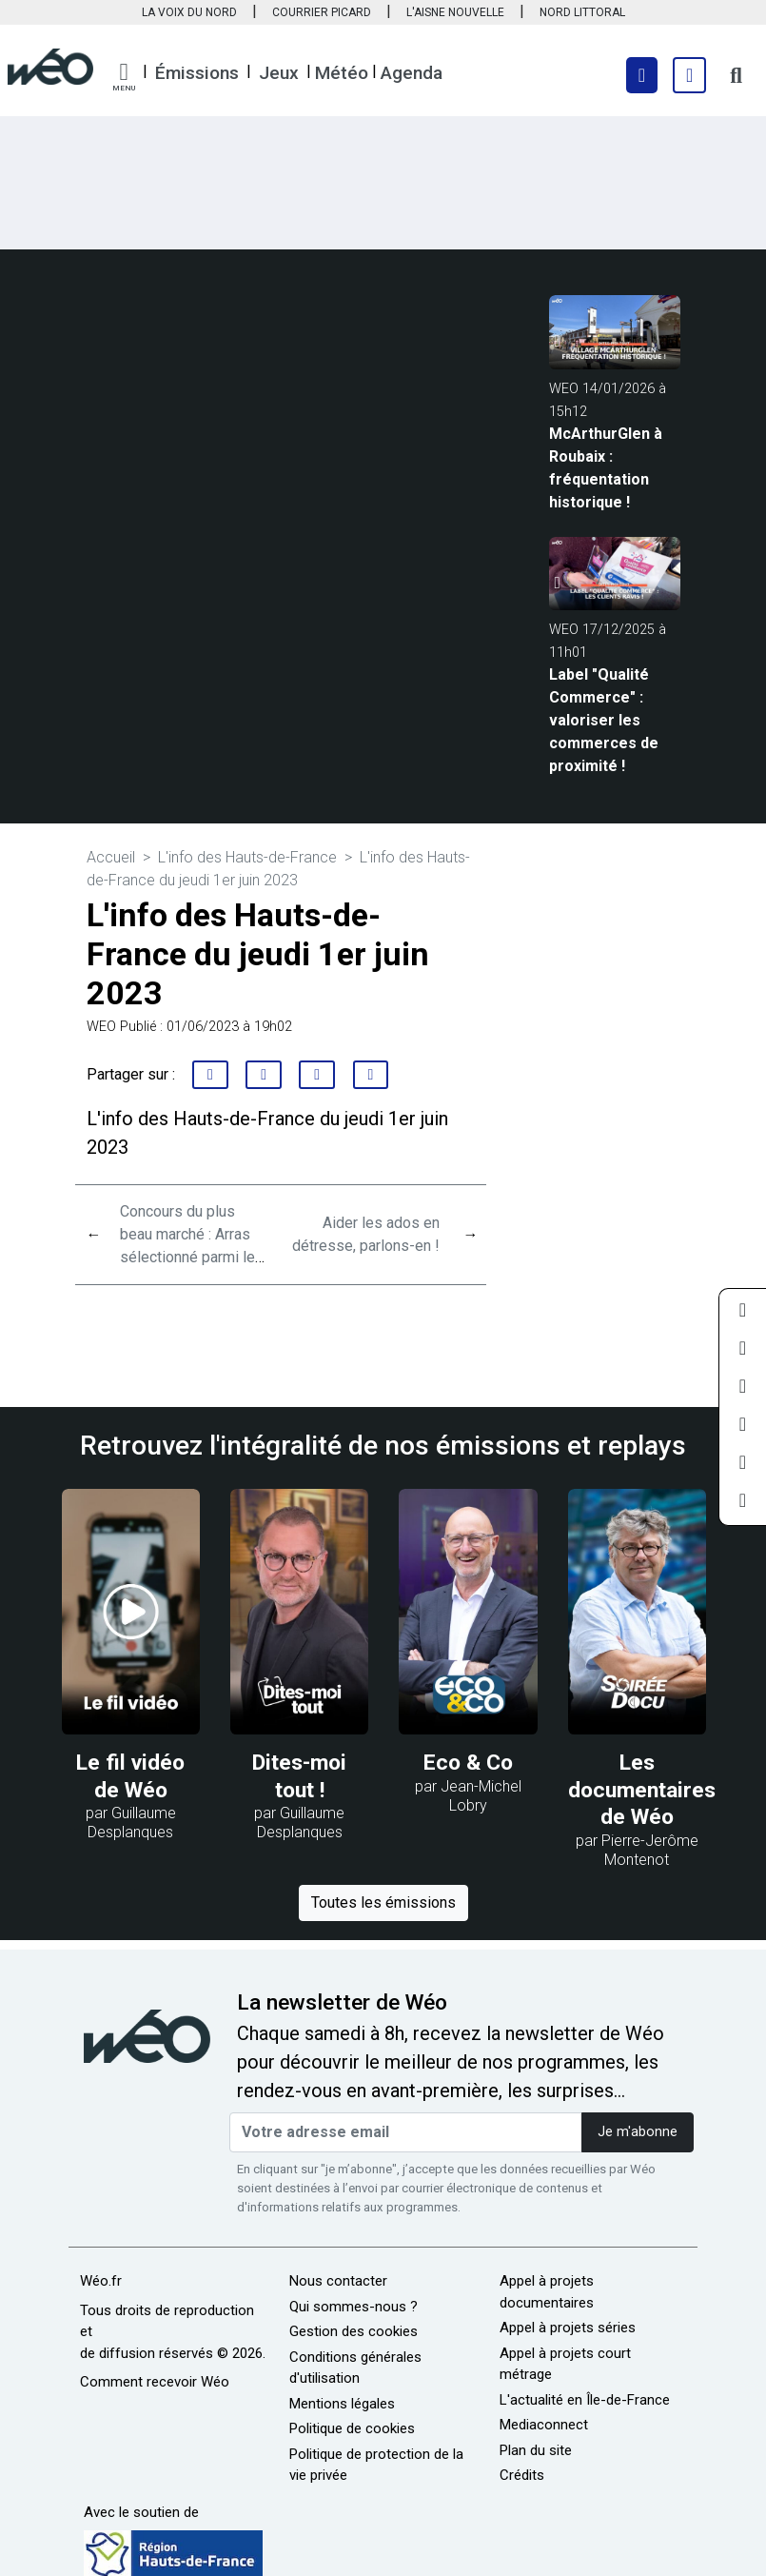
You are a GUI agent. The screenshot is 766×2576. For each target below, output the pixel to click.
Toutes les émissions (383, 1902)
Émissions (197, 73)
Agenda (411, 73)
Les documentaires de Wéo (642, 1790)
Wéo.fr (101, 2280)
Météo (341, 73)
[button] (123, 77)
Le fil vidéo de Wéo (130, 1776)
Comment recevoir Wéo (154, 2381)
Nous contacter (338, 2280)
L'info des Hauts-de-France (247, 857)
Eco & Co (468, 1762)
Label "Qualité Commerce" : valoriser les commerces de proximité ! (603, 720)
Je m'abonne (638, 2132)
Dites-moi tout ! (299, 1776)
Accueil (111, 857)
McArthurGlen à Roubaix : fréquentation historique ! (605, 468)
